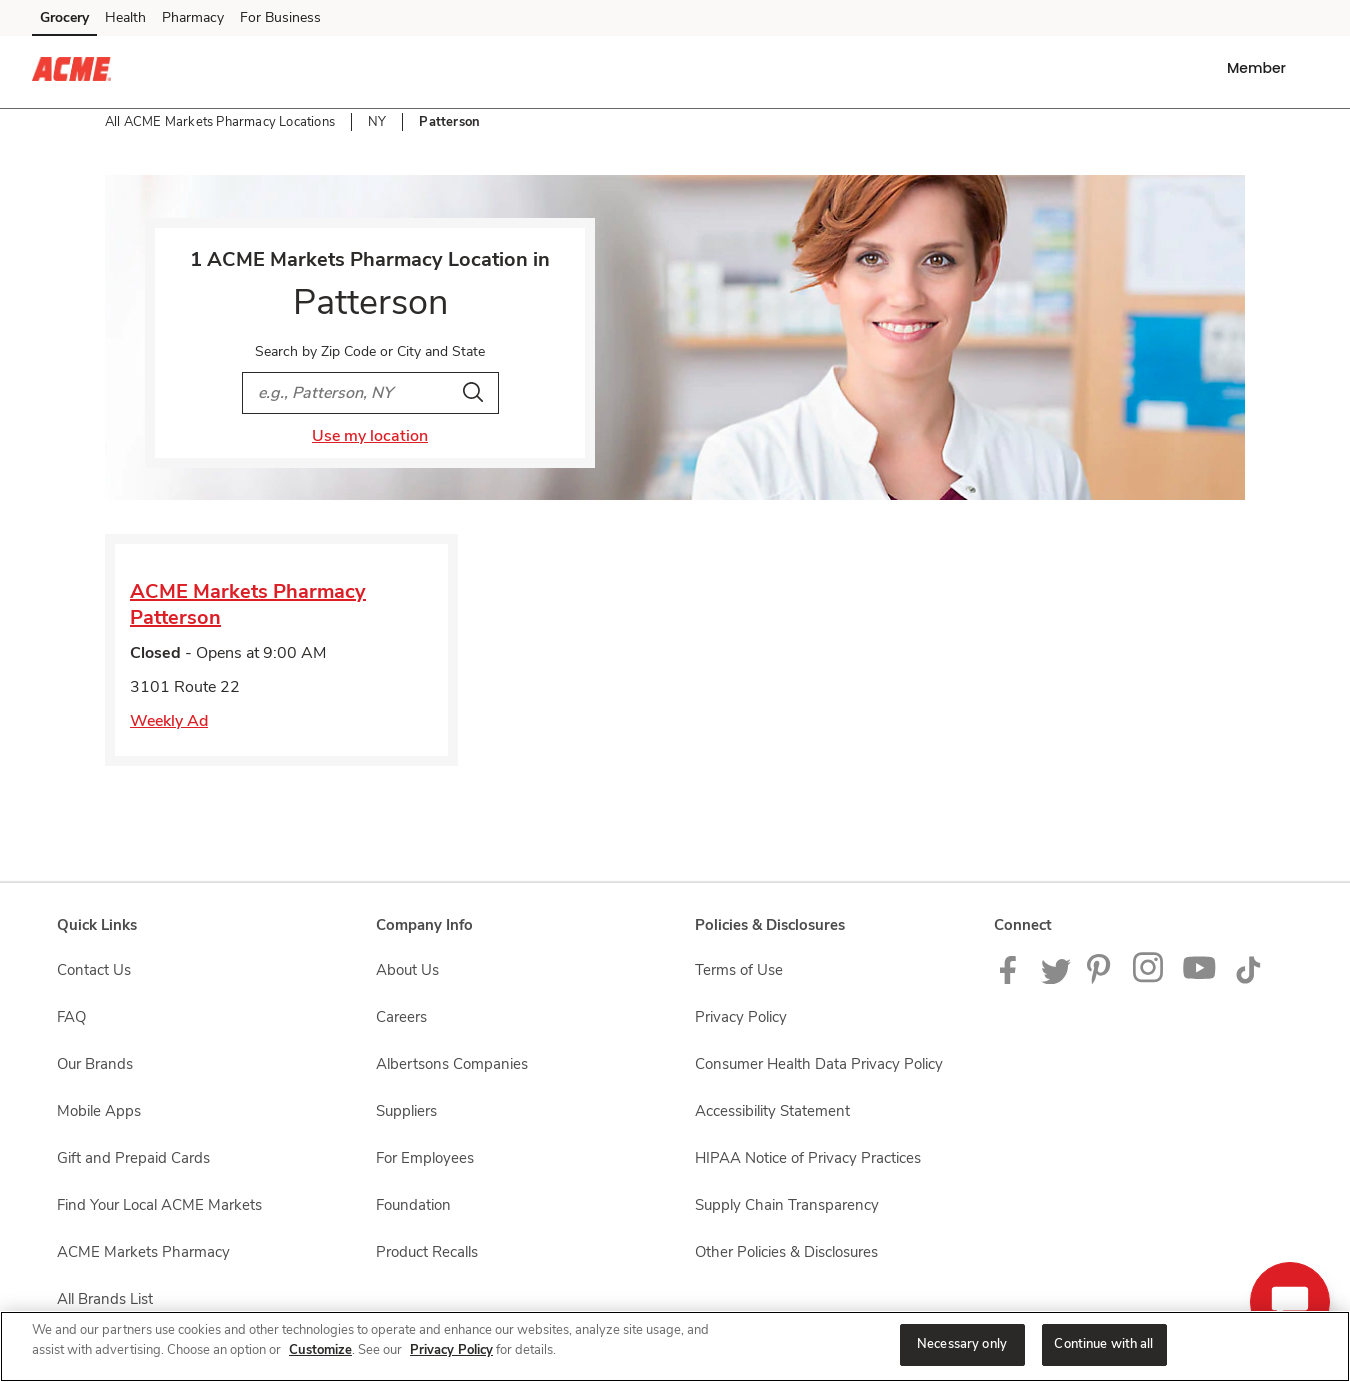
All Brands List (105, 1299)
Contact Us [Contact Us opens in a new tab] (94, 970)
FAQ (71, 1017)
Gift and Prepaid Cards (133, 1158)
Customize (320, 1350)
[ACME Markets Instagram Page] (1149, 979)
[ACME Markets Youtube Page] (1200, 979)
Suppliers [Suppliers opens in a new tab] (406, 1111)
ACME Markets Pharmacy (143, 1252)
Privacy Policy (451, 1350)
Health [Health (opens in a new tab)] (125, 17)
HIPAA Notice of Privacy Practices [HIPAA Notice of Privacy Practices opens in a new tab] (808, 1158)
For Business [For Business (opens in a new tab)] (280, 17)
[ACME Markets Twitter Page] (1056, 979)
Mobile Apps (99, 1111)
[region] (675, 1346)
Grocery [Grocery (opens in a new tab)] (64, 17)
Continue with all (1103, 1344)
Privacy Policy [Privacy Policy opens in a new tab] (741, 1017)
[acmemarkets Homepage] (71, 72)
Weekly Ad (169, 721)
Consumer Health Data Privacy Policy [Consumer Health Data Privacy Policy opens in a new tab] (819, 1064)
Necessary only (962, 1344)
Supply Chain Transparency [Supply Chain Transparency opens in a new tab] (787, 1205)
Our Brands (95, 1064)
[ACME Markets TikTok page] (1248, 979)
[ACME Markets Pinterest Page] (1102, 979)
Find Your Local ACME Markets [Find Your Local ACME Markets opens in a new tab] (159, 1205)
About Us (407, 970)
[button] (1260, 68)
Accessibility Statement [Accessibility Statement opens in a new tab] (772, 1111)
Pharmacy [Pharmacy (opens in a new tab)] (193, 17)
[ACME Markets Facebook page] (1012, 979)
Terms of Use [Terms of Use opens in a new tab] (739, 970)
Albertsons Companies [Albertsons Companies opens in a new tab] (452, 1064)
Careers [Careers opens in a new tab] (401, 1017)
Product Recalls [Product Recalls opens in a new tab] (427, 1252)
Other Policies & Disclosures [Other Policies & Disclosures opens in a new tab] (786, 1252)
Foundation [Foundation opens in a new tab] (413, 1205)
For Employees (425, 1158)
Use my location (370, 436)
